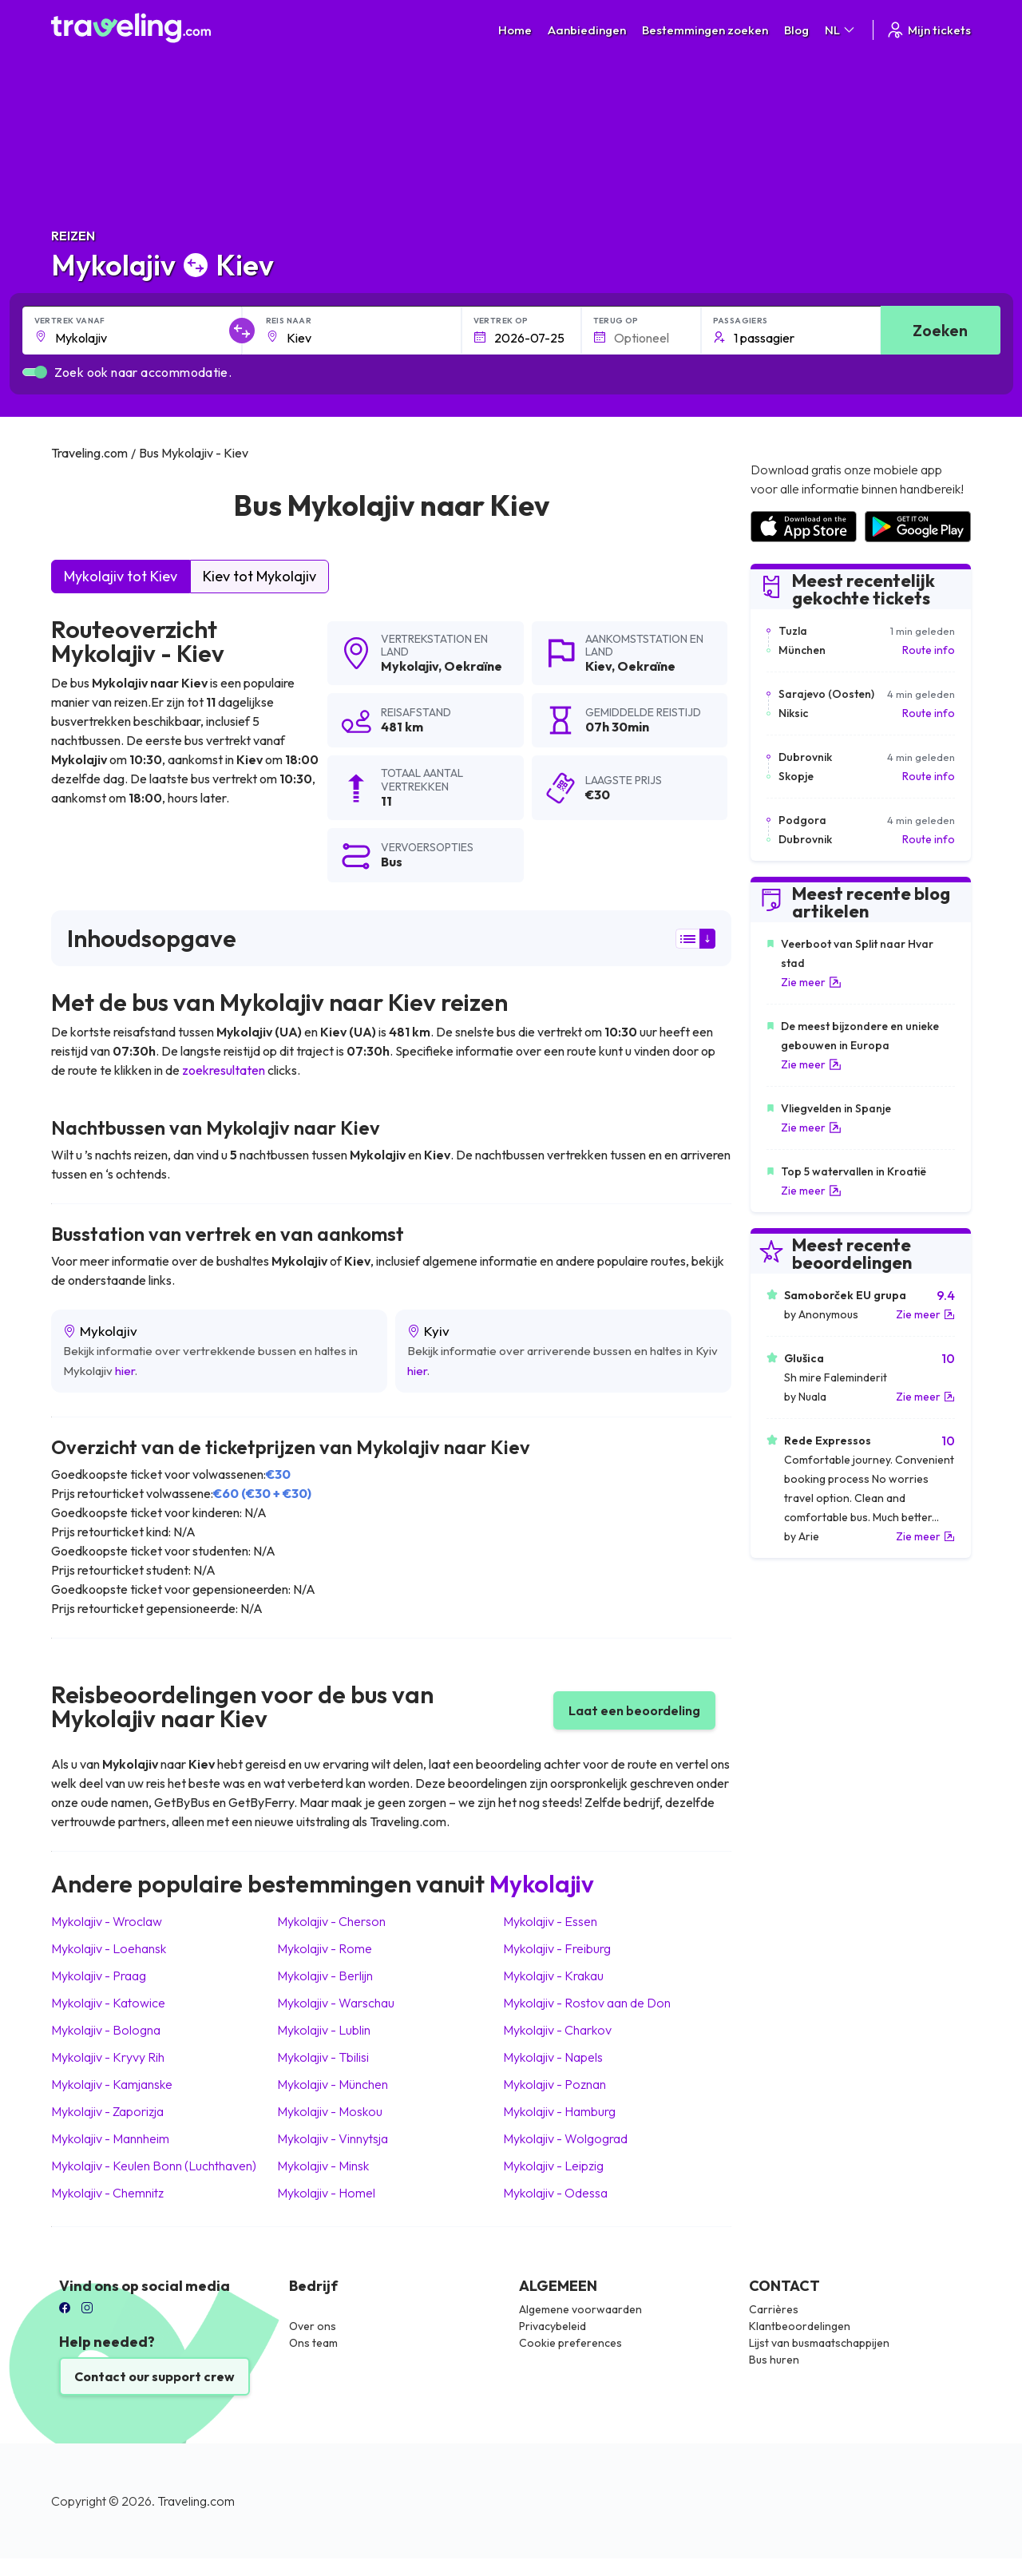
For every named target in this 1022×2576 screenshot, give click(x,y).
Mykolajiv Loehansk (108, 1948)
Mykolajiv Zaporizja (107, 2111)
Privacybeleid (552, 2326)
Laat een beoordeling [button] (634, 1710)
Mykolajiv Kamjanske (111, 2084)
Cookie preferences (570, 2343)
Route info (928, 650)
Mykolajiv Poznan (554, 2084)
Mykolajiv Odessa (555, 2193)
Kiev (598, 666)
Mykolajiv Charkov (557, 2030)
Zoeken (940, 330)
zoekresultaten (223, 1070)
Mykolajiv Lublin (323, 2030)
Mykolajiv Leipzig (553, 2166)
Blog (796, 30)
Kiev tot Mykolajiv (259, 576)
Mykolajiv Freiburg (557, 1948)
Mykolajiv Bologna (105, 2030)
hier (125, 1370)
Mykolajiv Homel (326, 2193)
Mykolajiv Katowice (108, 2003)
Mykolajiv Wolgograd (565, 2138)
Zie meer (811, 982)
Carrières (773, 2309)
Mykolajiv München (332, 2084)
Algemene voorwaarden (580, 2309)
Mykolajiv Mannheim (110, 2138)
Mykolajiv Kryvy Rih (107, 2057)
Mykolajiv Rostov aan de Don (587, 2003)
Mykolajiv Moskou (329, 2111)
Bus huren (774, 2359)
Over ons (312, 2326)
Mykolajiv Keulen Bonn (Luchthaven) (153, 2166)
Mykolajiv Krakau (553, 1976)
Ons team (313, 2343)
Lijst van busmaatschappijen (819, 2343)
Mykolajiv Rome (324, 1948)
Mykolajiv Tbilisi (323, 2057)
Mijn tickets (928, 30)
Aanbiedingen (587, 30)
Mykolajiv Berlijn (325, 1976)
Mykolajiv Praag (98, 1976)
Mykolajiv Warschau (335, 2003)
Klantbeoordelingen (799, 2326)
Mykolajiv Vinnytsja (332, 2138)
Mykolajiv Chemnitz (107, 2193)
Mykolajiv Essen (550, 1921)
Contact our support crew (154, 2376)
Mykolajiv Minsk (323, 2166)
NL (841, 30)
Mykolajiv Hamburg (559, 2111)
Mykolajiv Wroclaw (106, 1921)
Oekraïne (473, 666)
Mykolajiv (409, 666)
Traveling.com (196, 2501)
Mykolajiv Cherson (331, 1921)
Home (515, 30)
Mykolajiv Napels (553, 2057)
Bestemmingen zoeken (705, 30)
